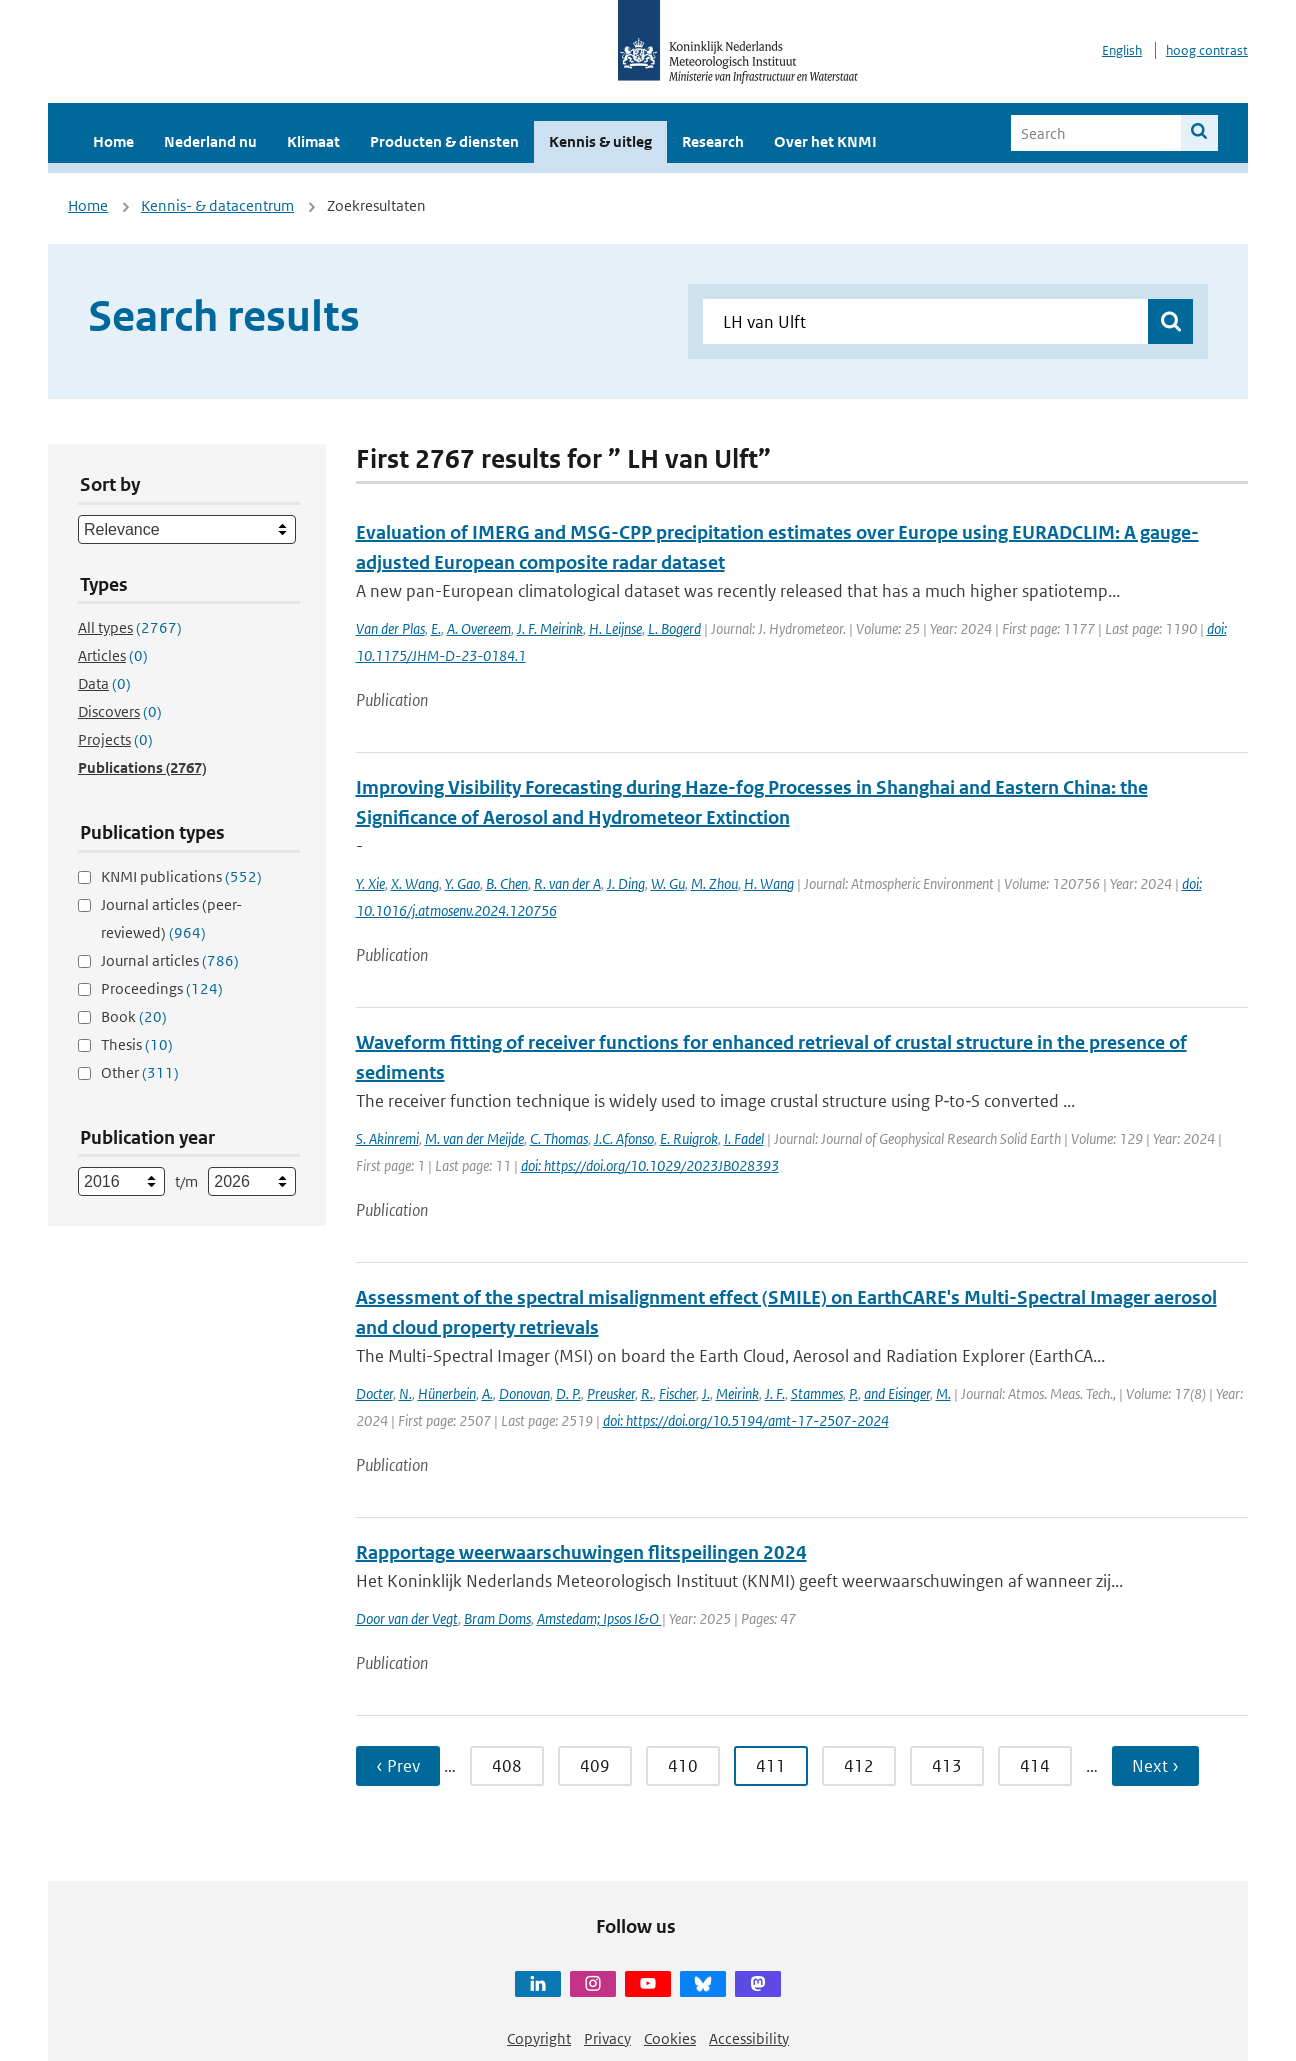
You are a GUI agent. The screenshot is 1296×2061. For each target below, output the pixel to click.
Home (113, 141)
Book (134, 1016)
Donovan (524, 1393)
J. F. (775, 1393)
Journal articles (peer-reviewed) (171, 918)
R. (647, 1393)
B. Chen (507, 883)
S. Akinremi (387, 1138)
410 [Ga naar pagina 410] (683, 1766)
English (1122, 50)
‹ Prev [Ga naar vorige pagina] (398, 1766)
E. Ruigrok (689, 1138)
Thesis (137, 1044)
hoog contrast (1207, 50)
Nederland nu (210, 141)
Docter (374, 1393)
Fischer (677, 1393)
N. (405, 1393)
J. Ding (626, 883)
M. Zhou (714, 883)
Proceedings (162, 988)
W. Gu (668, 883)
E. (436, 628)
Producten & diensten (444, 141)
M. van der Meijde (474, 1138)
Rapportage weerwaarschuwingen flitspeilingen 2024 (581, 1552)
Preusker (611, 1393)
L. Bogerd (674, 628)
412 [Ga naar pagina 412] (859, 1766)
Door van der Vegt (407, 1618)
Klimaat (313, 141)
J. (706, 1393)
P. (853, 1393)
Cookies (670, 2038)
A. (487, 1393)
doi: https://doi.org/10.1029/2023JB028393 (650, 1165)
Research (713, 141)
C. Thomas (559, 1138)
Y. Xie (370, 883)
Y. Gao (462, 883)
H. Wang (769, 883)
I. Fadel (744, 1138)
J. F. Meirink (550, 628)
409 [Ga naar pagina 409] (595, 1766)
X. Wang (415, 883)
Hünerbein (447, 1393)
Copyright (539, 2038)
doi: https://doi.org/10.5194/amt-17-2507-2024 (746, 1420)
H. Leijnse (615, 628)
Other (140, 1072)
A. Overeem (479, 628)
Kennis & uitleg (600, 141)
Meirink (737, 1393)
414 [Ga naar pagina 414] (1035, 1766)
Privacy (607, 2038)
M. (943, 1393)
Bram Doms (497, 1618)
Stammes (817, 1393)
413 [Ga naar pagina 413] (947, 1766)
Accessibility (749, 2038)
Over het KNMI (825, 141)
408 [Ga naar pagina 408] (507, 1766)
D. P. (568, 1393)
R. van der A (567, 883)
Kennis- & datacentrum (217, 205)
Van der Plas (390, 628)
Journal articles (170, 960)
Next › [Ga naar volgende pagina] (1155, 1766)
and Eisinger (897, 1393)
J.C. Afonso (624, 1138)
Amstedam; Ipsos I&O (599, 1618)
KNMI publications (181, 876)
